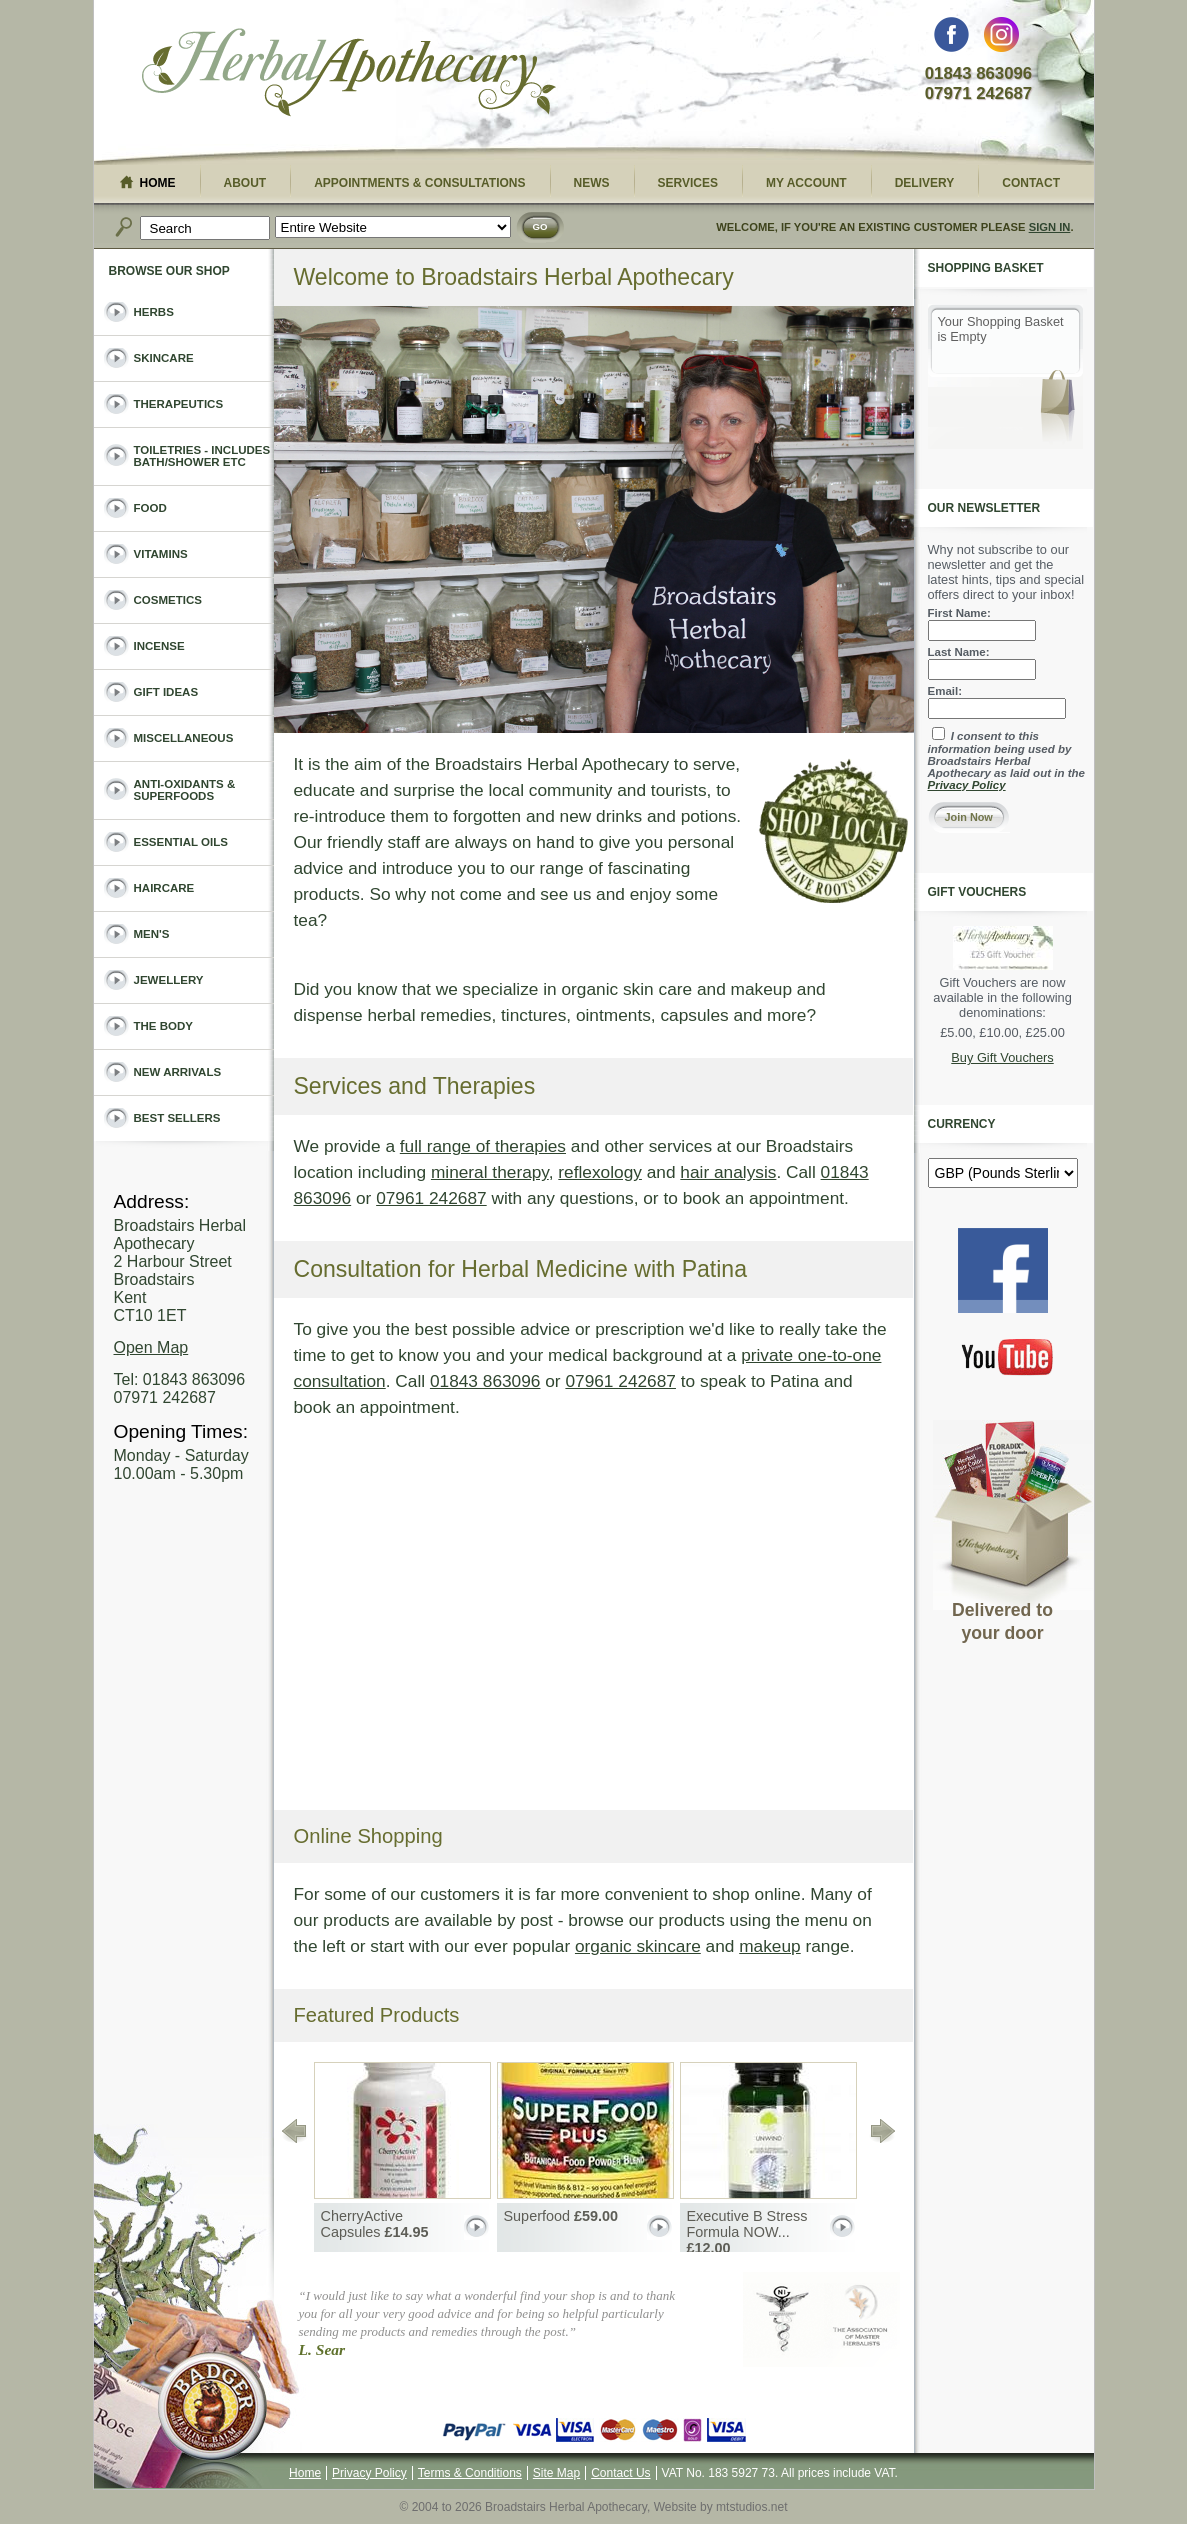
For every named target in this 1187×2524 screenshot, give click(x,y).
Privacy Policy (967, 785)
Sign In (1050, 227)
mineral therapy (490, 1172)
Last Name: (959, 652)
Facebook (951, 39)
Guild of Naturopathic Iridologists (783, 2319)
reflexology (600, 1172)
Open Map (151, 1347)
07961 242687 (431, 1198)
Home (305, 2473)
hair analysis (728, 1172)
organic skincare (638, 1946)
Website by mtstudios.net (721, 2507)
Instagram (1001, 39)
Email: (945, 691)
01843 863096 (485, 1381)
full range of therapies (483, 1146)
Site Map (556, 2473)
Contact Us (620, 2473)
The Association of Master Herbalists (863, 2319)
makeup (769, 1946)
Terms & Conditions (470, 2473)
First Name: (959, 613)
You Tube (1008, 1356)
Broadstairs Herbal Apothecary (349, 75)
